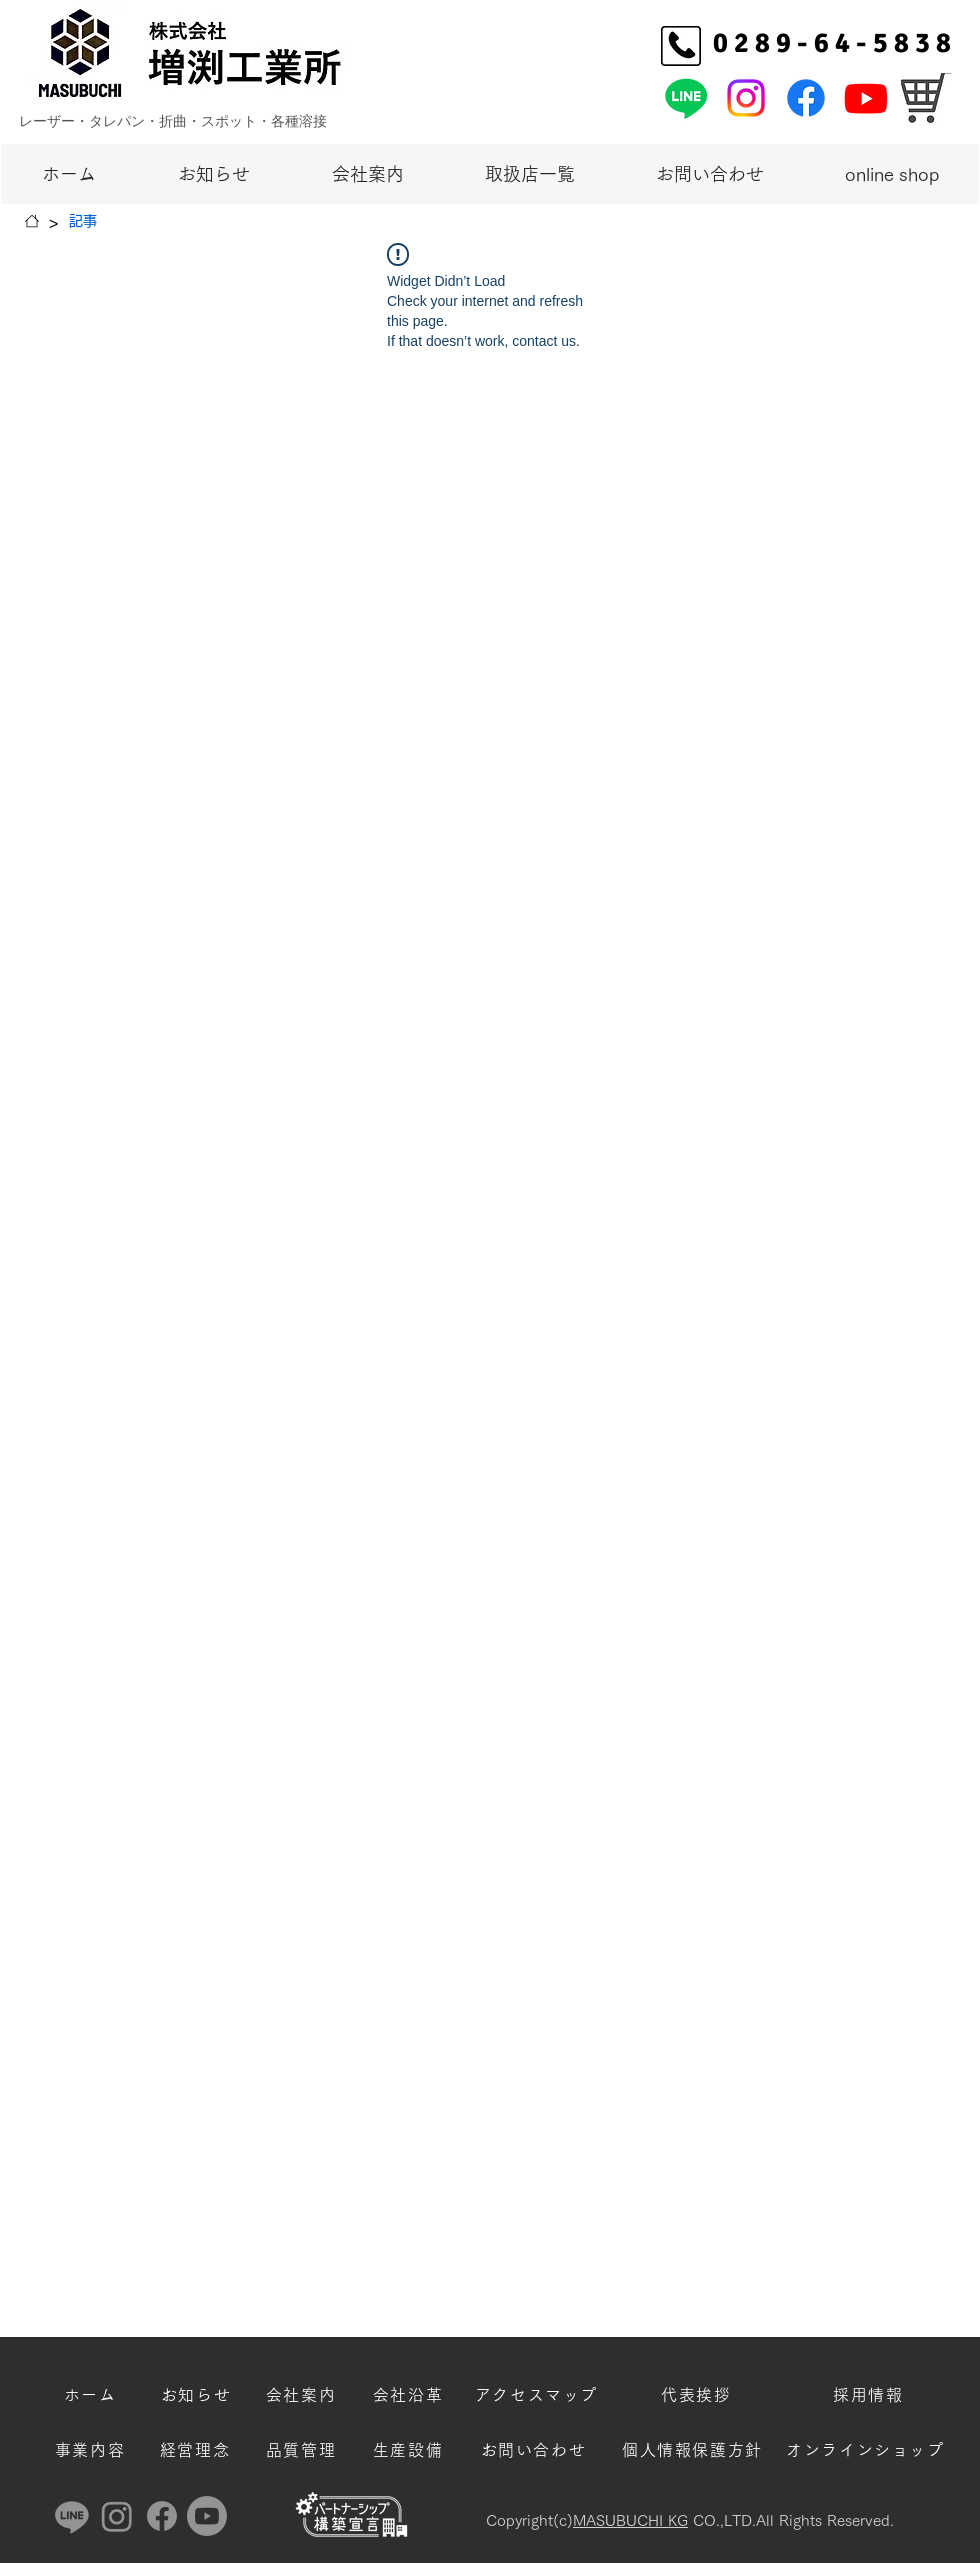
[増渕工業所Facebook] (806, 98)
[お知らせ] (198, 2395)
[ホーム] (32, 221)
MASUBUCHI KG (630, 2520)
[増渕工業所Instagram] (746, 98)
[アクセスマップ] (538, 2395)
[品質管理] (303, 2450)
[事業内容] (92, 2450)
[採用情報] (870, 2395)
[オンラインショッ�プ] (926, 98)
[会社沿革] (410, 2395)
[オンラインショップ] (867, 2450)
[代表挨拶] (698, 2395)
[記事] (83, 221)
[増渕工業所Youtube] (866, 98)
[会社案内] (303, 2395)
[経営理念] (197, 2450)
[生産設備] (410, 2450)
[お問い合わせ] (535, 2450)
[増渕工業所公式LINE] (686, 98)
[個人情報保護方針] (694, 2450)
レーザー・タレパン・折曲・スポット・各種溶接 (173, 120)
